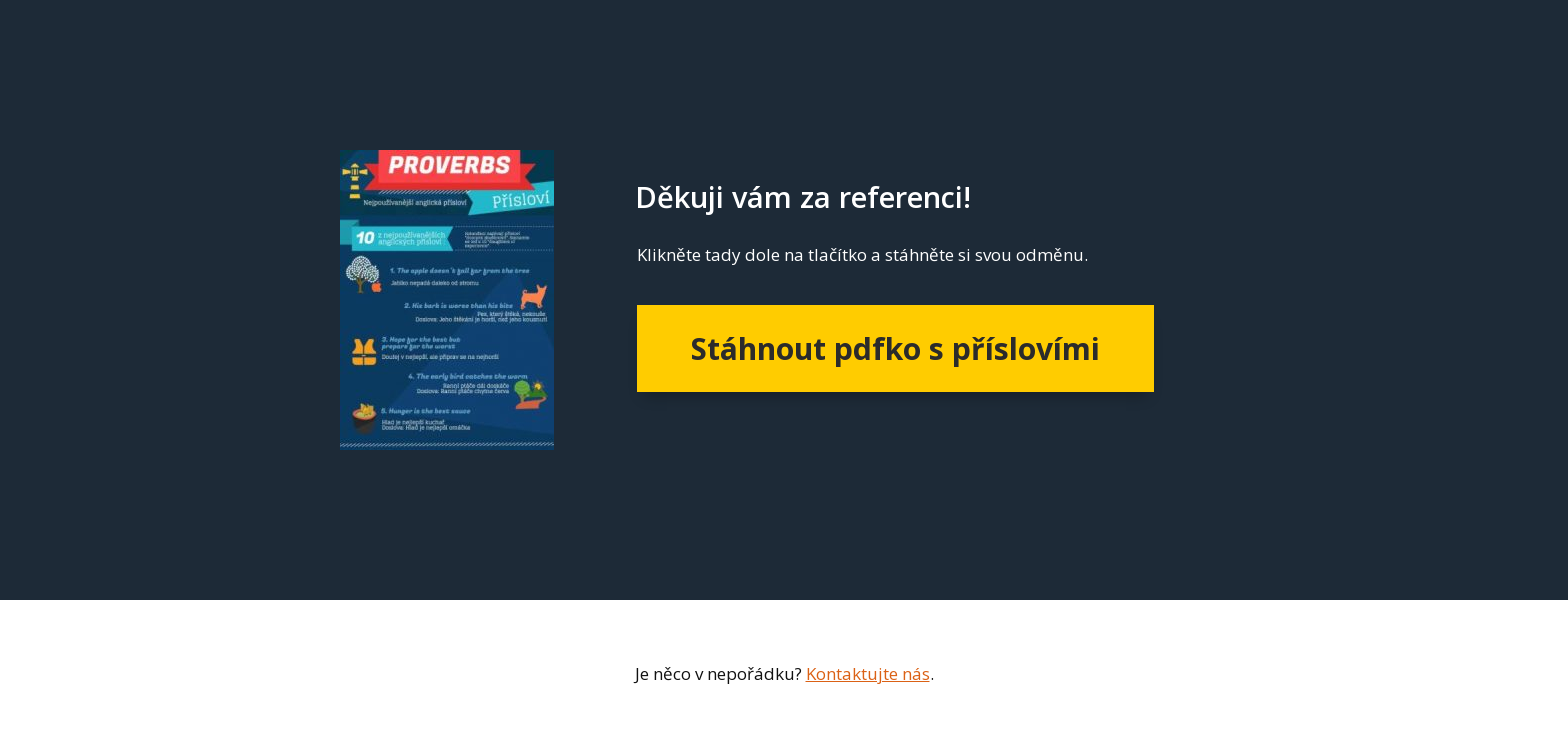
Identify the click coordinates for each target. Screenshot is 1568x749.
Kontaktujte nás (868, 673)
